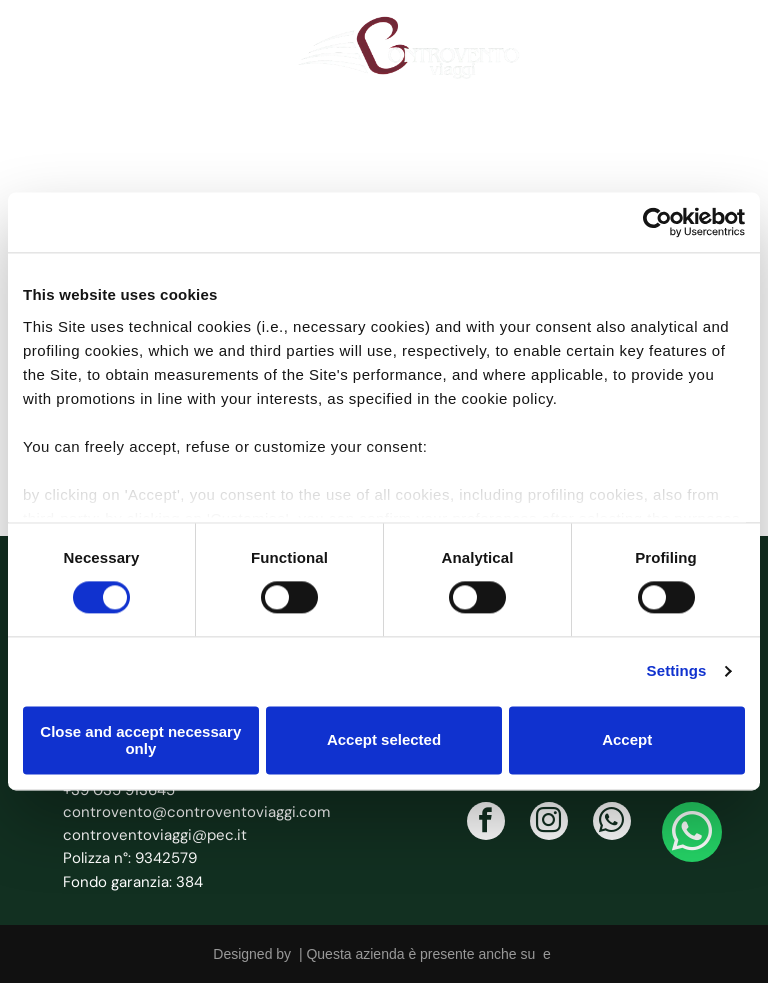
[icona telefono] (49, 56)
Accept (627, 739)
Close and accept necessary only (140, 740)
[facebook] (486, 823)
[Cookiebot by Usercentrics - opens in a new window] (657, 223)
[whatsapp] (612, 823)
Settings (677, 670)
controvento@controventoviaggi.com (196, 812)
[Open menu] (721, 48)
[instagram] (549, 823)
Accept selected (384, 739)
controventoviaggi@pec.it (155, 835)
